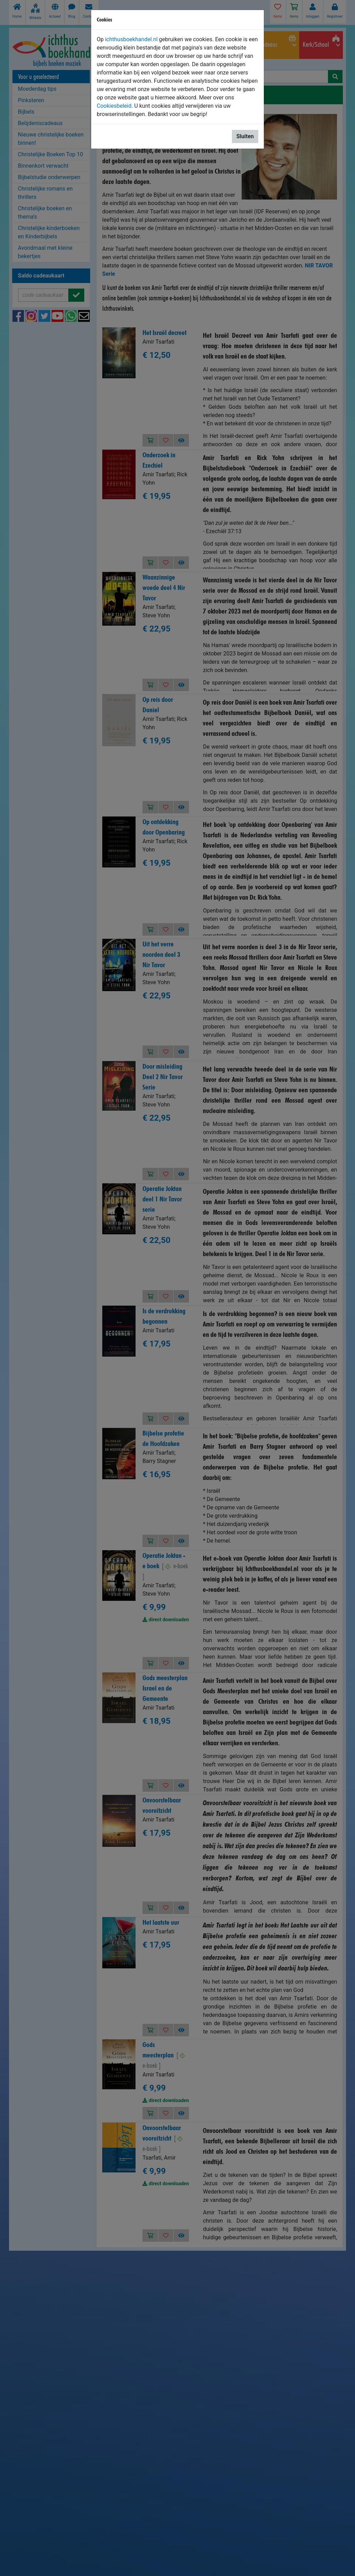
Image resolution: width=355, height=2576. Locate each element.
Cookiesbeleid (114, 106)
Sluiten (245, 136)
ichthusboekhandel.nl (131, 39)
